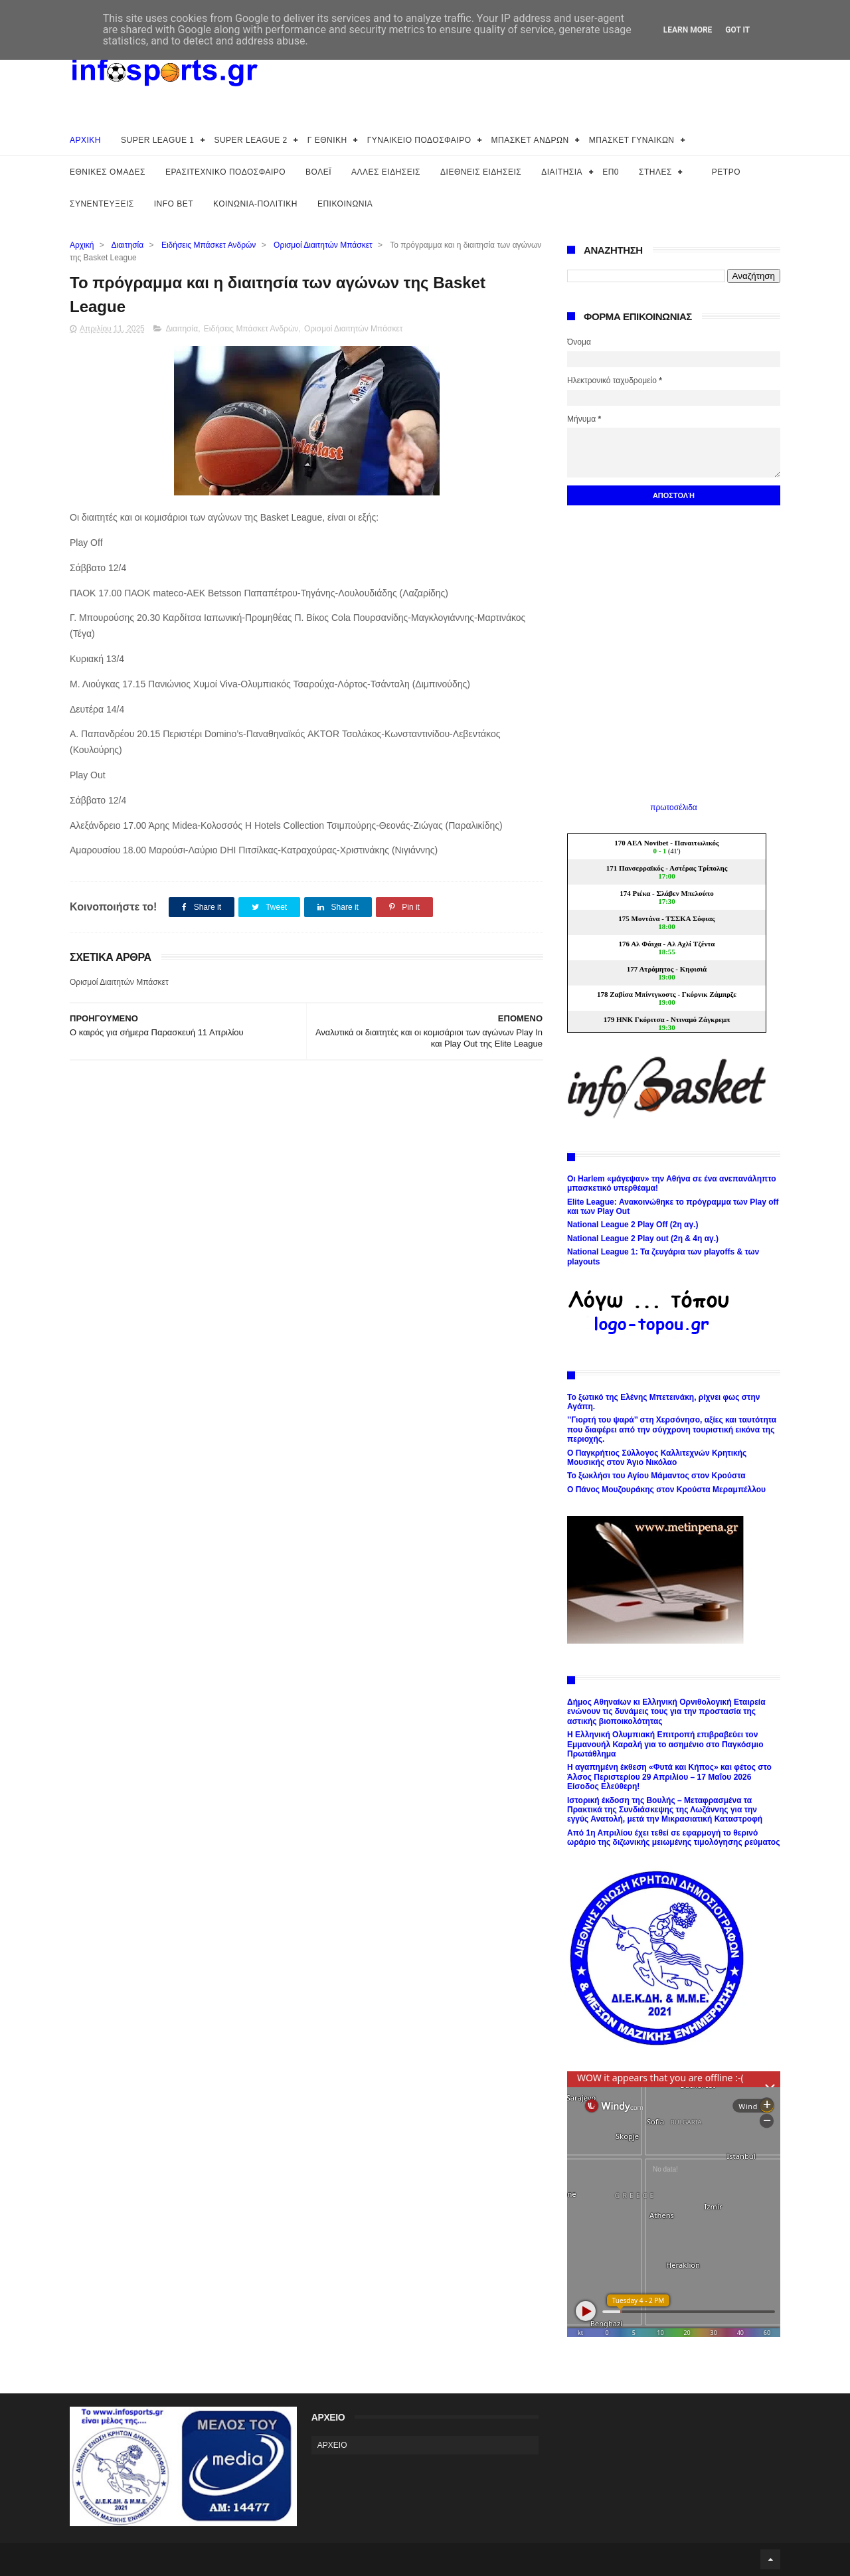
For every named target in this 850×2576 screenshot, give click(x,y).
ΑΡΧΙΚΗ (85, 140)
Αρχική (82, 245)
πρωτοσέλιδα (673, 807)
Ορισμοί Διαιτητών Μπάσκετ (323, 245)
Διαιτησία (128, 245)
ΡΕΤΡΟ (726, 172)
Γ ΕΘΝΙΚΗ (327, 140)
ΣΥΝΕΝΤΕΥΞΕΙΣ (102, 204)
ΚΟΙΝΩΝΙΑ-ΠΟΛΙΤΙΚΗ (255, 204)
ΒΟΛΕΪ (318, 172)
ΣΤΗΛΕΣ (655, 172)
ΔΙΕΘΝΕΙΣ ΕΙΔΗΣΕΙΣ (480, 172)
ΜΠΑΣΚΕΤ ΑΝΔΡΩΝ (530, 140)
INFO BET (173, 204)
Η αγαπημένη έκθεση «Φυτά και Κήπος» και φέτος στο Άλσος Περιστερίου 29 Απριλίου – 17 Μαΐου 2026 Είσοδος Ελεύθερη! (669, 1776)
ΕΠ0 (610, 172)
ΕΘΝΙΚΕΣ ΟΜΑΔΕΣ (107, 172)
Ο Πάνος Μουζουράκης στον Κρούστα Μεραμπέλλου (666, 1489)
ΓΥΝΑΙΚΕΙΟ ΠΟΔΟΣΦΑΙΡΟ (419, 140)
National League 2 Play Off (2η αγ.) (632, 1224)
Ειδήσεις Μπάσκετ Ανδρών (208, 245)
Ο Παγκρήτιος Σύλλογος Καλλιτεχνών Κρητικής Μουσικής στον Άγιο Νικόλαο (656, 1457)
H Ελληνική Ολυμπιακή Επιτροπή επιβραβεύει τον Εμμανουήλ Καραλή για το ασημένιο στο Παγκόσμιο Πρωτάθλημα (665, 1744)
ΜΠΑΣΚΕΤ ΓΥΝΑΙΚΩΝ (632, 140)
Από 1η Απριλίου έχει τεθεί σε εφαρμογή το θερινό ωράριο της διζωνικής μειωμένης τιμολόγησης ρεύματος (673, 1837)
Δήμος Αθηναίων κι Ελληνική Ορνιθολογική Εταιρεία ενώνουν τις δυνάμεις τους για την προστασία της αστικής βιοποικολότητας (666, 1711)
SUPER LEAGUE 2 (250, 140)
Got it (737, 30)
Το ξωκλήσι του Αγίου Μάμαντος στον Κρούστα (656, 1475)
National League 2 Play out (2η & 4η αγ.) (643, 1238)
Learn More (688, 30)
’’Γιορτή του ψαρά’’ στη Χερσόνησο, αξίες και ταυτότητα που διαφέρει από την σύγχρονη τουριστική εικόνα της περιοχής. (671, 1429)
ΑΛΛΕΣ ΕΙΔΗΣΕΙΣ (385, 172)
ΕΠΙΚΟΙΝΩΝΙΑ (345, 204)
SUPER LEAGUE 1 (157, 140)
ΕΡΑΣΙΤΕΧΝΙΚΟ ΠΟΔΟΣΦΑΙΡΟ (225, 172)
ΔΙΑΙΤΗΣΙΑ (561, 172)
